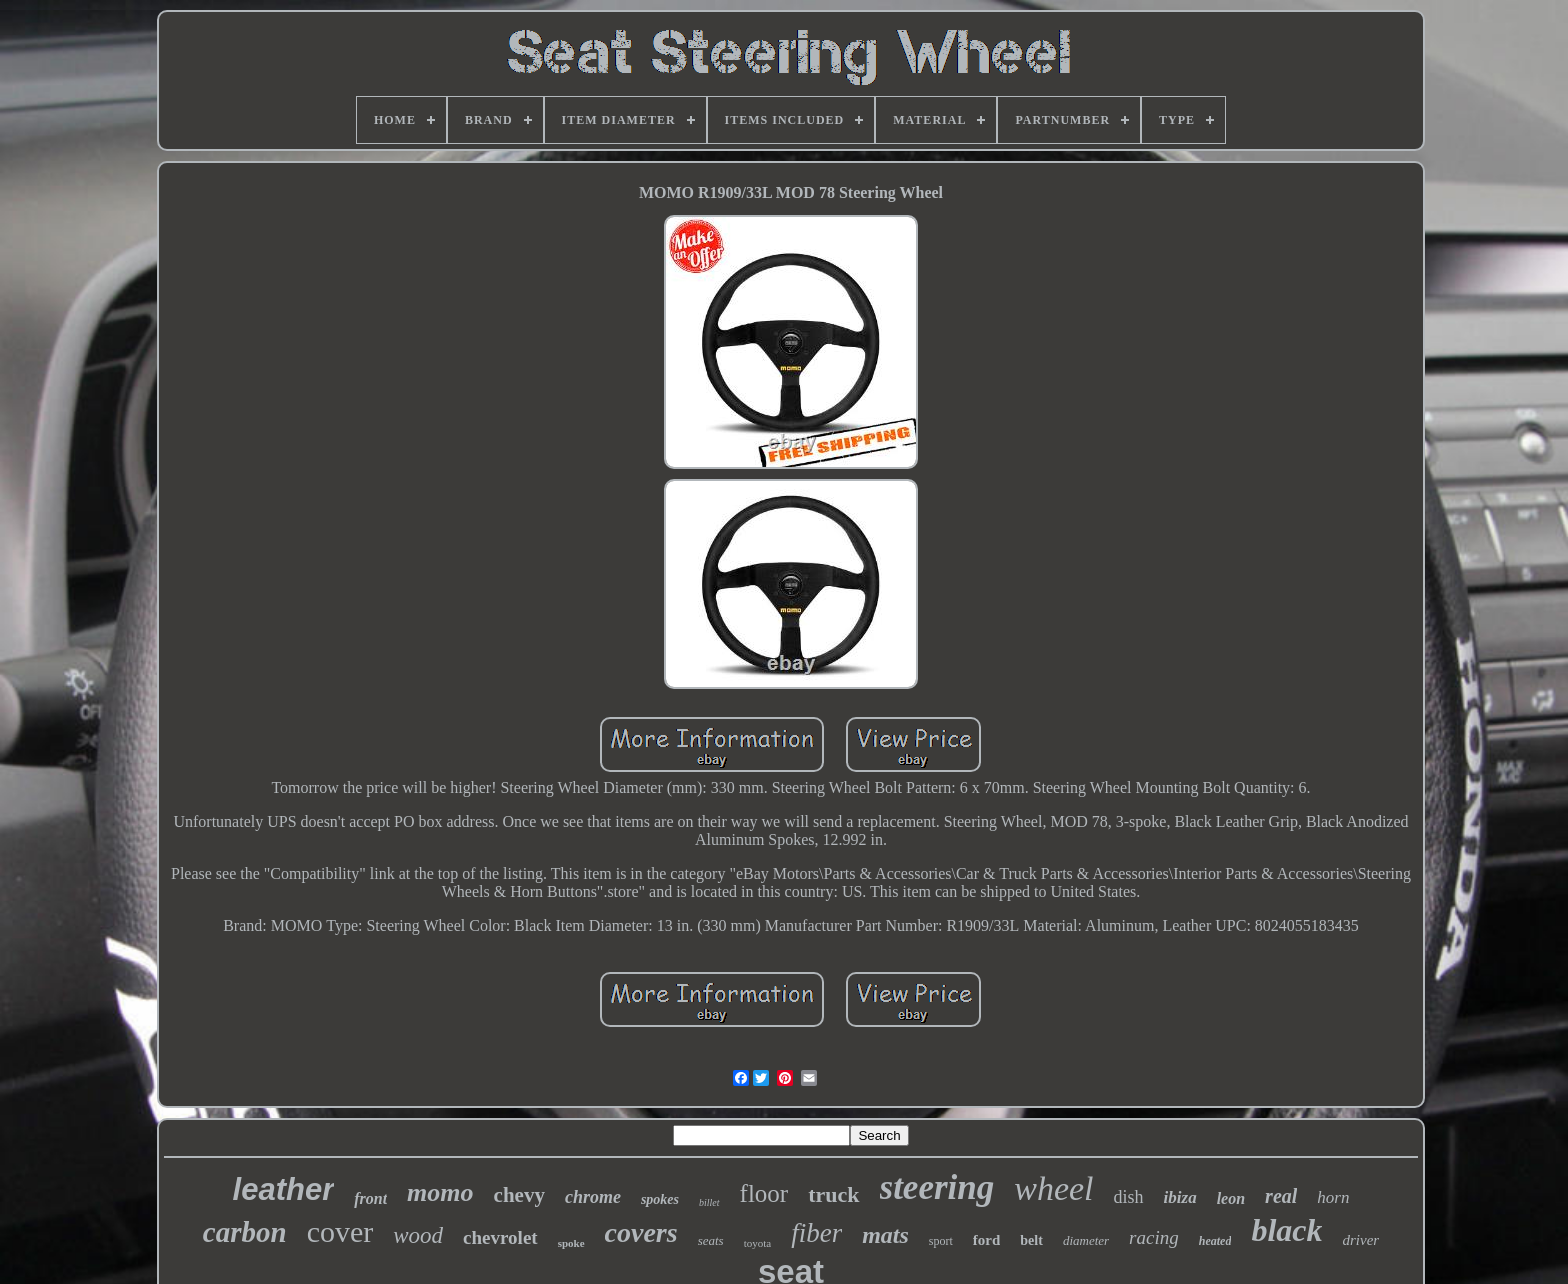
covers (641, 1232)
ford (987, 1240)
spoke (571, 1243)
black (1286, 1230)
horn (1333, 1197)
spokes (660, 1199)
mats (885, 1235)
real (1281, 1196)
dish (1129, 1197)
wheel (1053, 1188)
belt (1031, 1240)
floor (764, 1193)
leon (1231, 1198)
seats (711, 1240)
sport (941, 1241)
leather (284, 1189)
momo (440, 1192)
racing (1154, 1237)
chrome (593, 1197)
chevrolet (500, 1237)
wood (418, 1235)
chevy (519, 1195)
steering (937, 1187)
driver (1360, 1240)
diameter (1086, 1240)
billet (709, 1202)
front (370, 1198)
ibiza (1180, 1197)
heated (1215, 1241)
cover (340, 1231)
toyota (758, 1243)
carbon (245, 1232)
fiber (816, 1233)
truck (833, 1194)
